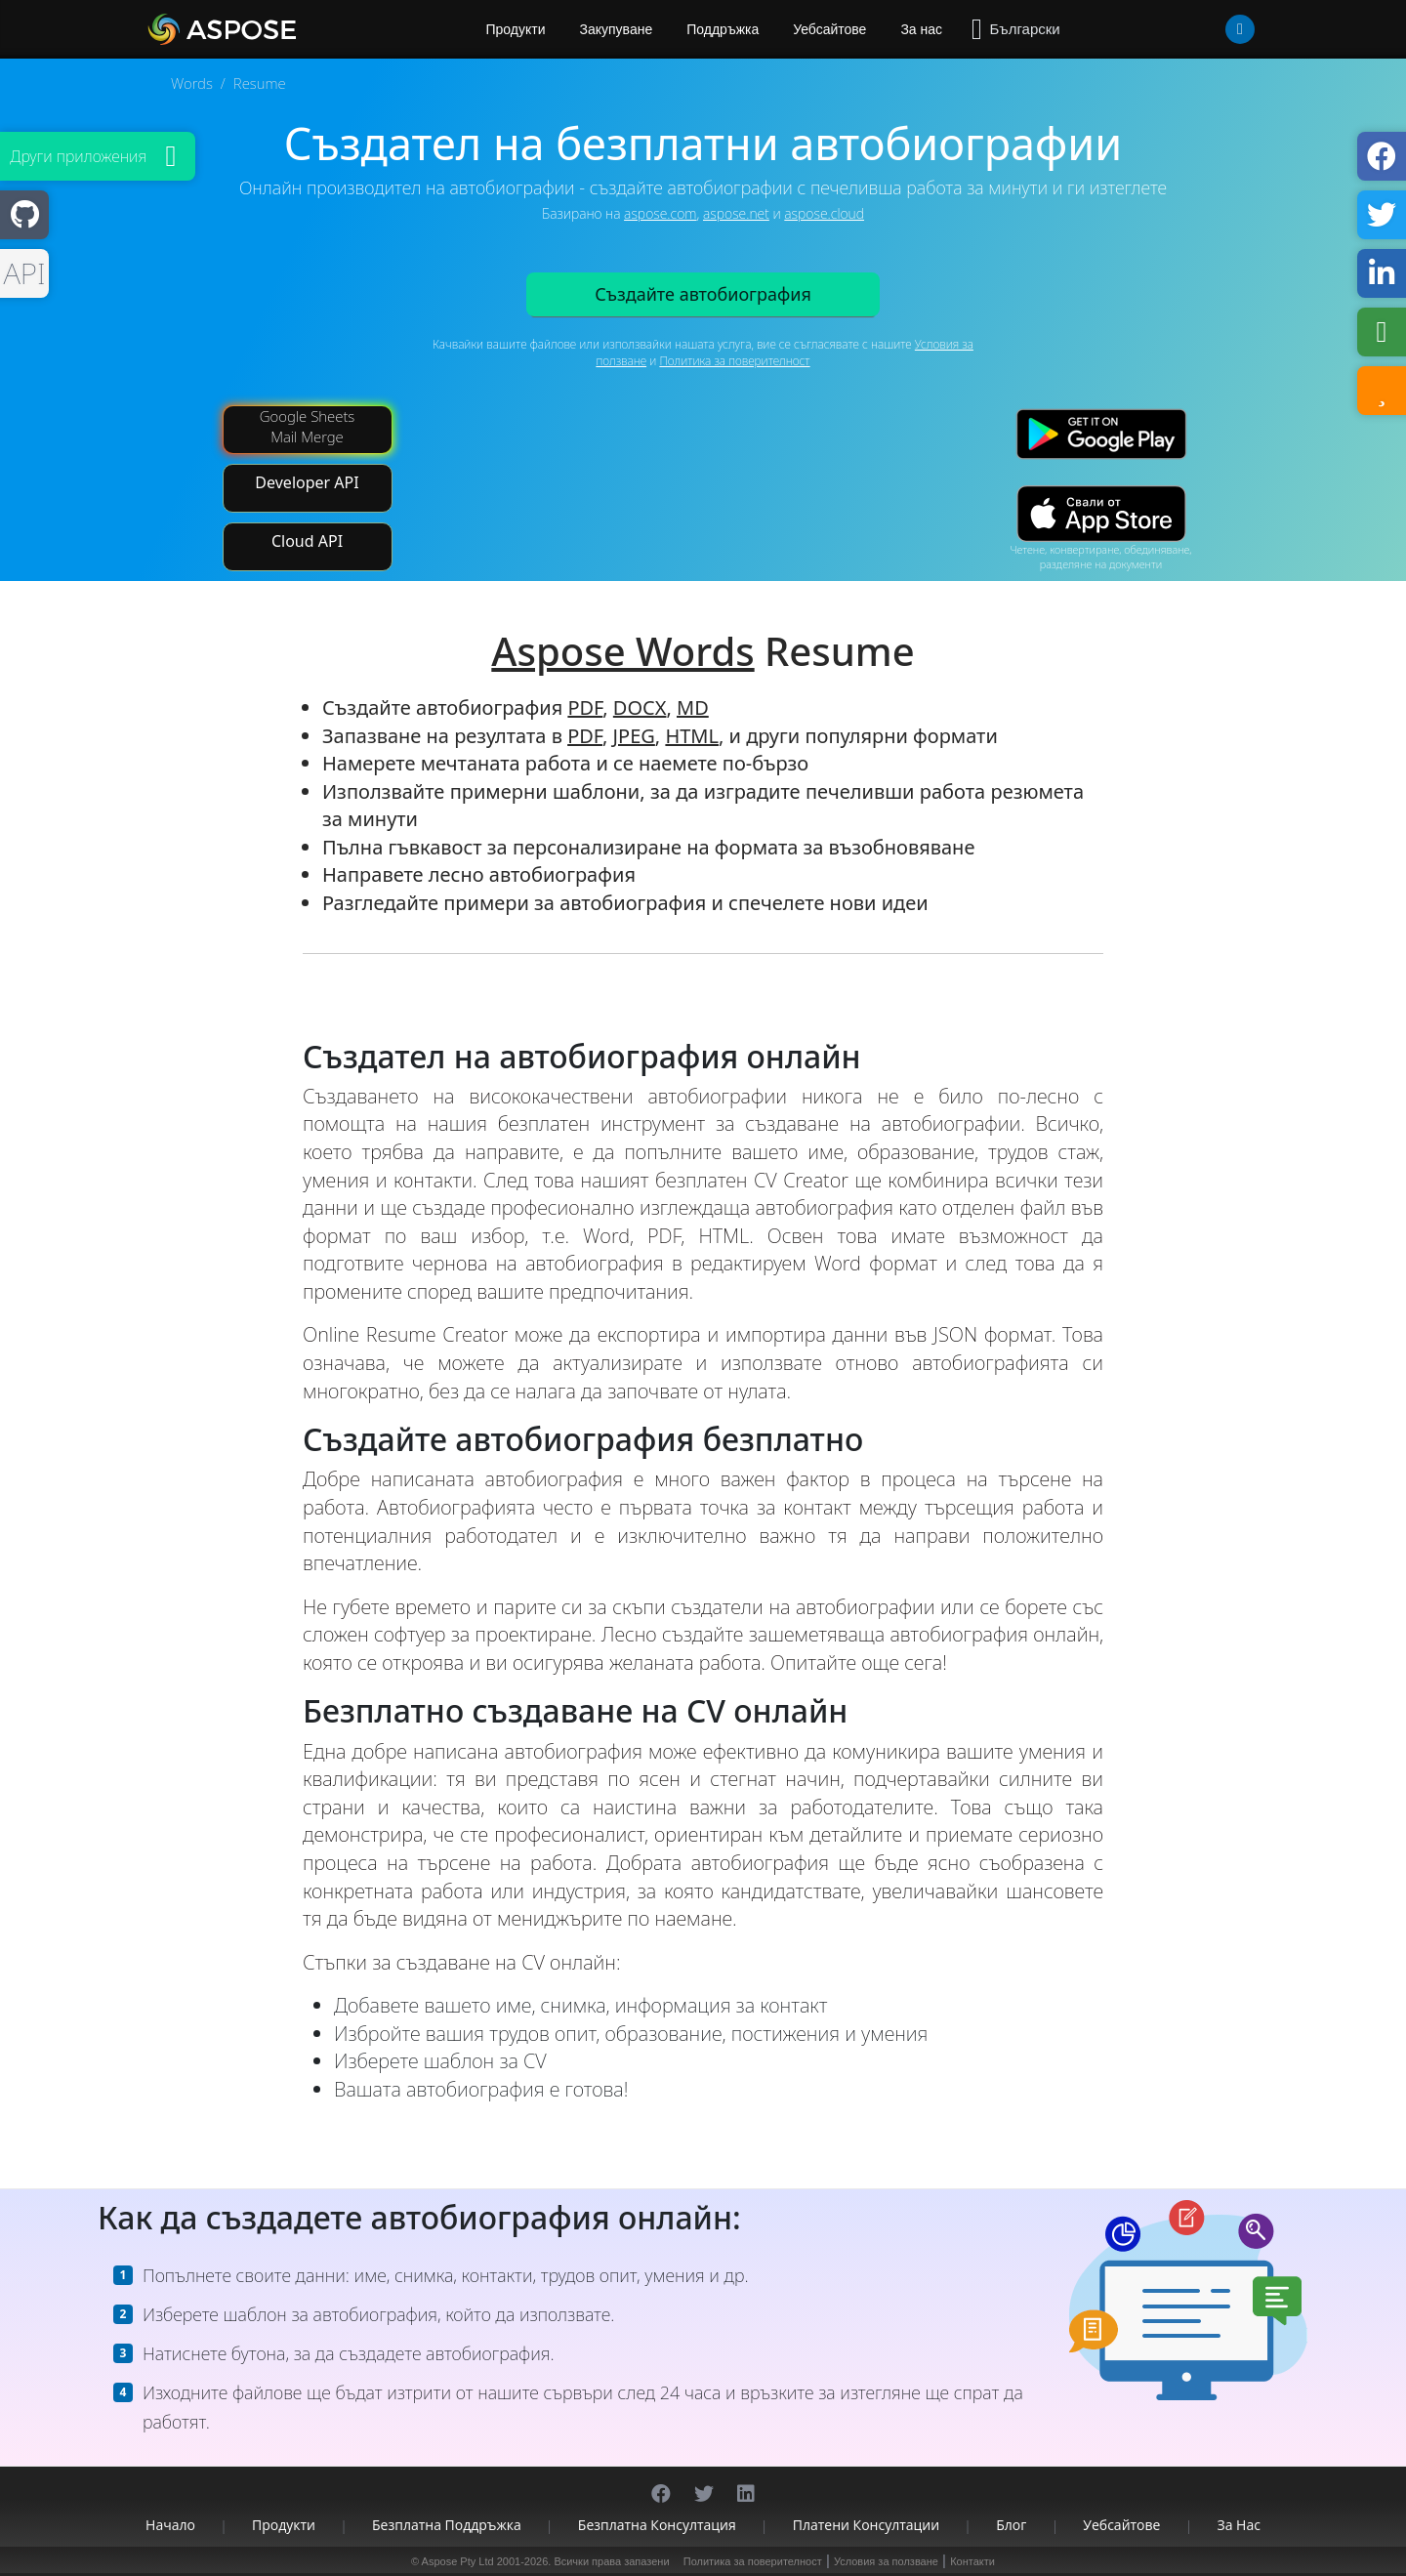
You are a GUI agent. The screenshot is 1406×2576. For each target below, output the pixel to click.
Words (192, 83)
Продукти (283, 2524)
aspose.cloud (824, 213)
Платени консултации (866, 2524)
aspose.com (660, 213)
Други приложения (78, 156)
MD (693, 707)
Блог (1011, 2524)
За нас (921, 29)
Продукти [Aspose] (516, 29)
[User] (1201, 29)
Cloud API (307, 541)
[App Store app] (1101, 514)
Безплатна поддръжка (446, 2524)
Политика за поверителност (734, 361)
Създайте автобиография (703, 294)
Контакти (972, 2561)
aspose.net (736, 213)
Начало (170, 2524)
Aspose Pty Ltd (458, 2561)
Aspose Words (622, 651)
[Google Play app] (1101, 434)
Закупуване (616, 29)
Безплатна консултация (657, 2524)
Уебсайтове (829, 29)
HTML (692, 736)
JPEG (634, 736)
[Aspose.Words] (278, 29)
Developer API (306, 482)
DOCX (640, 707)
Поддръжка (722, 29)
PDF (584, 707)
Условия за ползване (886, 2561)
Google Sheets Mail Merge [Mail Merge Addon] (307, 426)
